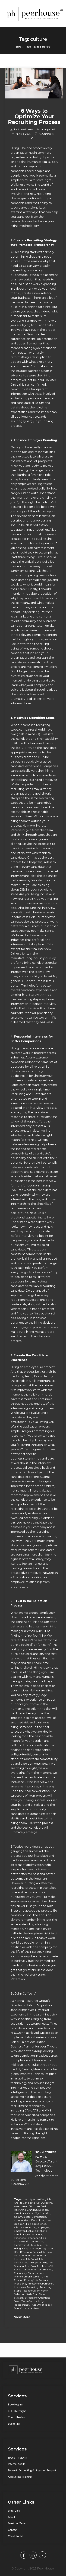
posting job (31, 2280)
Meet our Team (17, 2523)
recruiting (33, 2287)
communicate (22, 2216)
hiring (17, 2248)
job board (32, 2259)
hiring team (46, 2248)
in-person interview (41, 2252)
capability (33, 2213)
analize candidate (24, 2202)
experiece (20, 2237)
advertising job (42, 2199)
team (17, 2301)
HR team (23, 2252)
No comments (46, 133)
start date (39, 2294)
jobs (27, 2266)
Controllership (16, 2417)
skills (29, 2294)
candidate (20, 2213)
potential (44, 2280)
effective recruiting (25, 2227)
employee (43, 2227)
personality (20, 2273)
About (11, 2517)
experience (33, 2237)
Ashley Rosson (25, 129)
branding (32, 2209)
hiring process (30, 2248)
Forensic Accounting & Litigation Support (32, 2470)
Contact (12, 2529)
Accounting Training (20, 2476)
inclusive (19, 2255)
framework (20, 2245)
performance (44, 2269)
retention (27, 2290)
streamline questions (37, 2297)
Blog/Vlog (14, 2510)
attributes (34, 2206)
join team (42, 2266)
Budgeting (14, 2423)
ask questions (44, 2202)
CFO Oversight (17, 2410)
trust (33, 2304)
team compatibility (32, 2301)
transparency (21, 2304)
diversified (40, 2223)
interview (19, 2259)
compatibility (39, 2216)
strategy (19, 2297)
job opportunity (38, 2262)
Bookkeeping (15, 2404)
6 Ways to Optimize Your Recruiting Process (34, 116)
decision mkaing (23, 2223)
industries (30, 2255)
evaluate (31, 2230)
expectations (34, 2234)
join (33, 2266)
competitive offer (24, 2220)
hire (45, 2245)
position (18, 2280)
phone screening (24, 2276)
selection (19, 2294)
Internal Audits (16, 2463)
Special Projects (17, 2457)
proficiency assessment (27, 2283)
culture (40, 2220)
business (43, 2209)
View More (22, 2317)
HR (15, 2252)
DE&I (48, 2220)
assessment (21, 2206)
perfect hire (29, 2269)
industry (41, 2255)
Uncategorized (47, 129)
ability (28, 2199)
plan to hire (42, 2276)
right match (41, 2290)
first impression (34, 2241)
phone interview (37, 2273)
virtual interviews (29, 2308)
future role (35, 2245)
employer (19, 2230)
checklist (45, 2213)
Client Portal (15, 2536)
